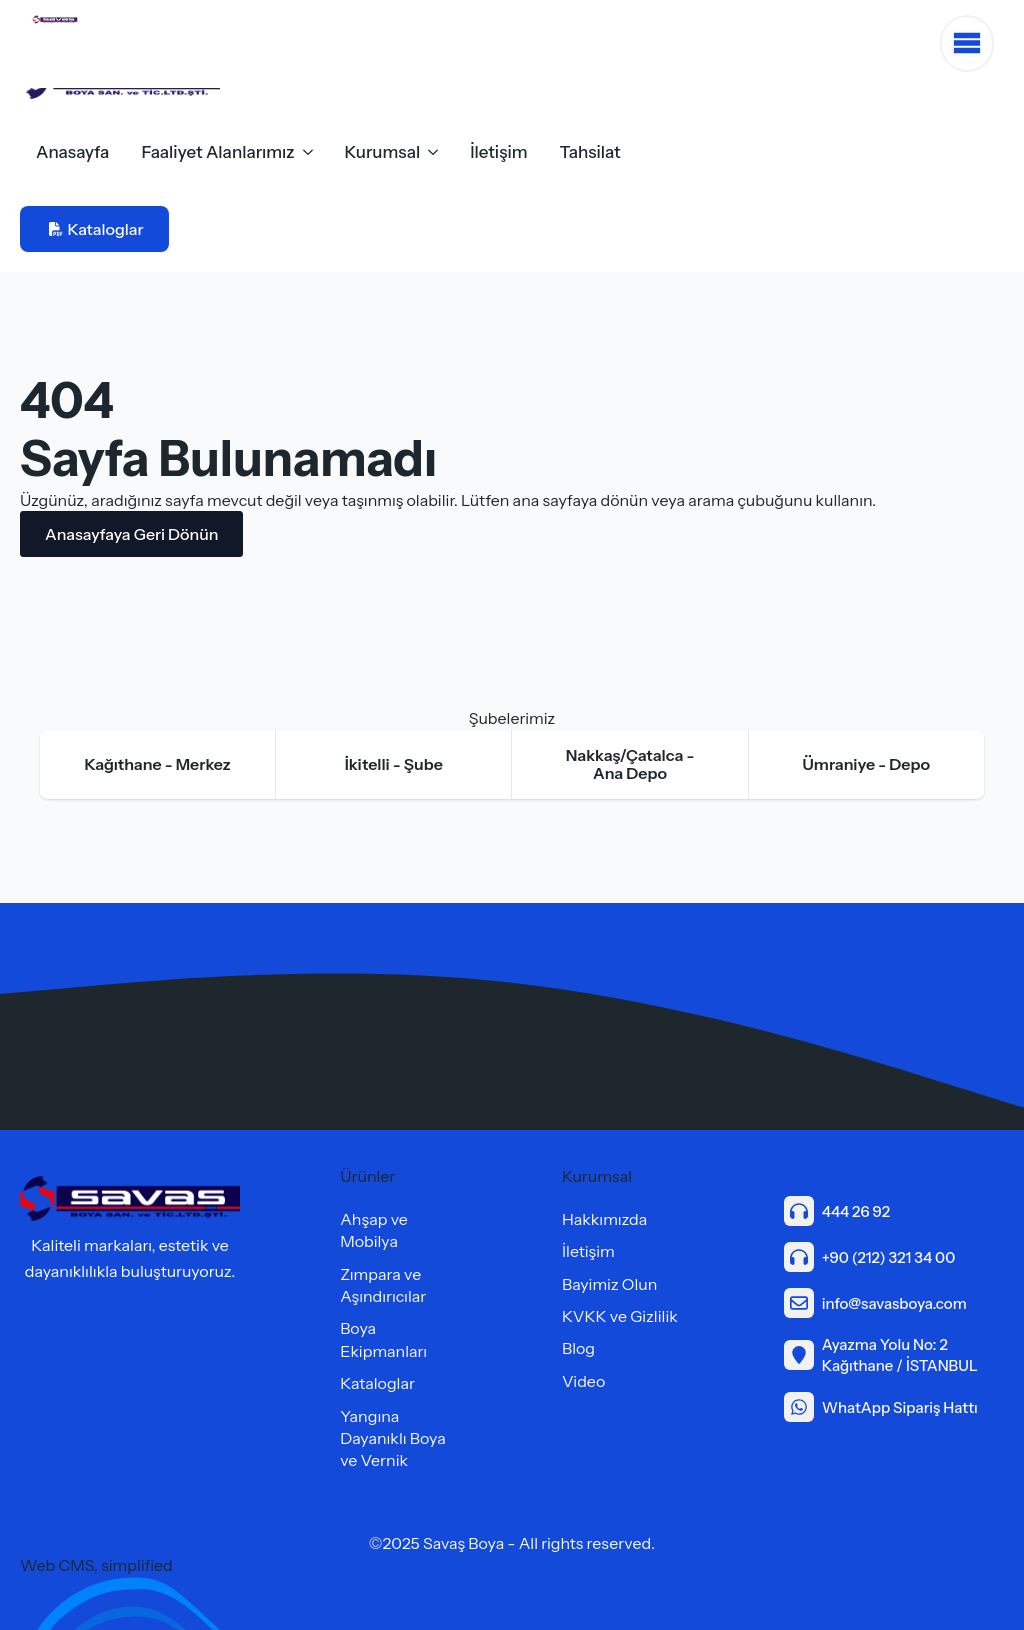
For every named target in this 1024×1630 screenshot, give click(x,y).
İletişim (498, 152)
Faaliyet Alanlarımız (217, 152)
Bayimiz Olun (609, 1284)
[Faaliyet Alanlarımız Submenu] (312, 152)
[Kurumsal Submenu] (437, 152)
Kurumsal (383, 152)
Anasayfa (72, 152)
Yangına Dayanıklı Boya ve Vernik (393, 1438)
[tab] (158, 764)
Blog (578, 1348)
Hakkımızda (604, 1219)
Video (583, 1381)
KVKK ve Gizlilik (620, 1316)
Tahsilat (590, 152)
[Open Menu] (967, 43)
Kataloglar (377, 1383)
